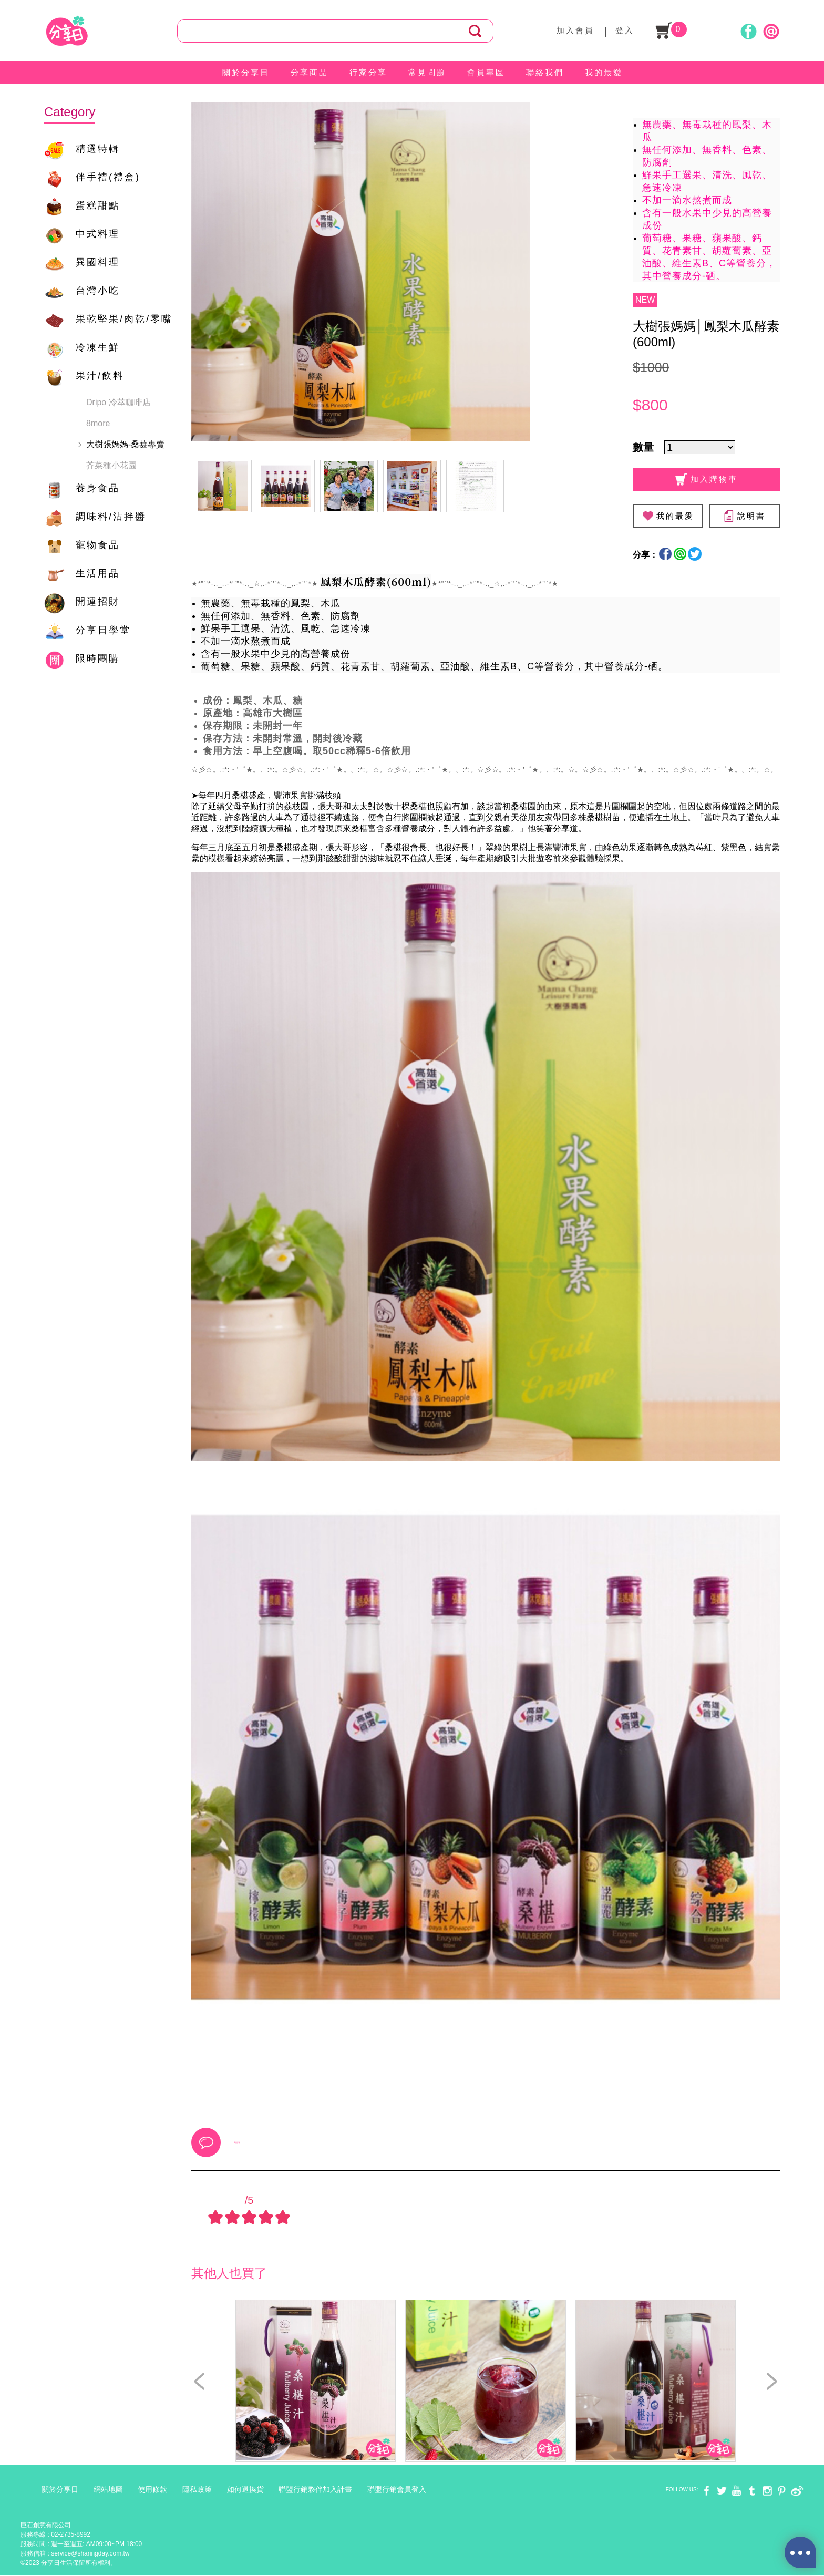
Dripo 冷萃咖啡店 (118, 402)
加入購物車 (706, 479)
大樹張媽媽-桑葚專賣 (125, 444)
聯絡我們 (545, 72)
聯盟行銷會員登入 (396, 2489)
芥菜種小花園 (111, 465)
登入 (624, 30)
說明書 (744, 516)
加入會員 (575, 30)
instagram (767, 2490)
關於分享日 (246, 72)
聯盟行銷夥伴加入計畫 (315, 2489)
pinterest (781, 2490)
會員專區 (486, 72)
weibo (797, 2490)
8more (98, 423)
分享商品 (309, 72)
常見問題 (427, 72)
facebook (706, 2490)
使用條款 (152, 2489)
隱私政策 (197, 2489)
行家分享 (368, 72)
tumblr (751, 2490)
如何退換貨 (245, 2489)
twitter (721, 2490)
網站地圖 (108, 2489)
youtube (736, 2490)
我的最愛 (604, 72)
